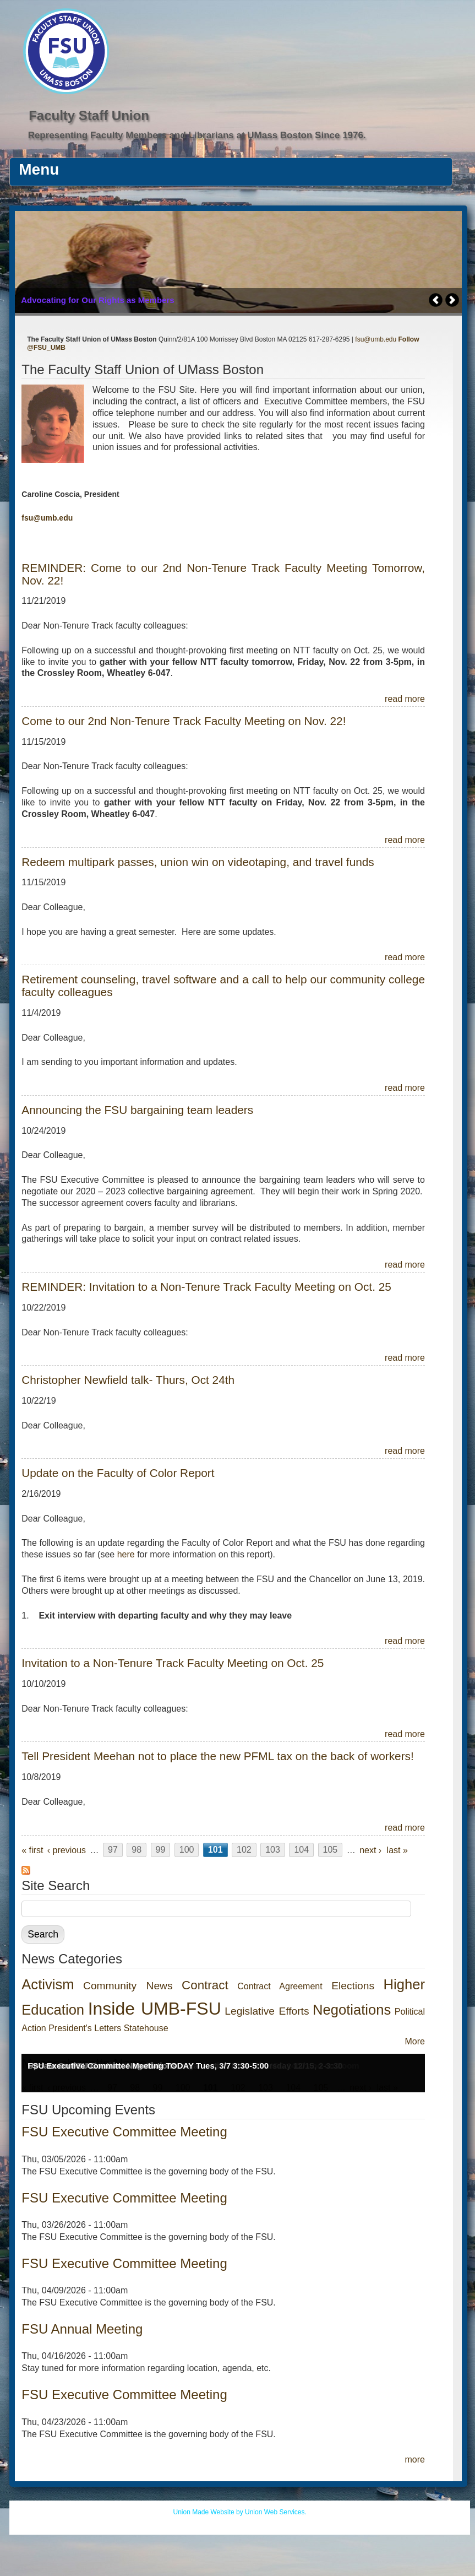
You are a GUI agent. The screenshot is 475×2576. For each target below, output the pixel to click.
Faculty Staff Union (89, 115)
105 (330, 1850)
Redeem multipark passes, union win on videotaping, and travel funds (197, 862)
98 (136, 1850)
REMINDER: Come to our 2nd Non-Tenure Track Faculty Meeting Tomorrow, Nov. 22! (223, 574)
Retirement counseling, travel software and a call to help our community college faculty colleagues (223, 985)
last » (397, 1850)
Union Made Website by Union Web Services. (239, 2512)
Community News (127, 1985)
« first (32, 1850)
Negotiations (352, 2009)
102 (244, 1850)
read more (405, 698)
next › (370, 1850)
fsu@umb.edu (375, 339)
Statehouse (146, 2028)
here (126, 1554)
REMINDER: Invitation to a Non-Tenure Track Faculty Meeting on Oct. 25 (206, 1286)
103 (272, 1850)
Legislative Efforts (267, 2011)
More (415, 2041)
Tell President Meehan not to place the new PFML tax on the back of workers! (217, 1756)
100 (186, 1850)
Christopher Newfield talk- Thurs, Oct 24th (127, 1379)
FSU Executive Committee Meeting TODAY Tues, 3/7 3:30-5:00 (148, 2065)
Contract (205, 1985)
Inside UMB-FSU (154, 2008)
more (415, 2459)
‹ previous (66, 1850)
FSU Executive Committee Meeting (124, 2131)
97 (113, 1850)
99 (161, 1850)
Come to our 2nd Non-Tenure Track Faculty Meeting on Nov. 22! (183, 721)
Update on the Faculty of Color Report (117, 1472)
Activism (47, 1984)
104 (301, 1850)
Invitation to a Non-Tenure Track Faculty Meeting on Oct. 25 (172, 1663)
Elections (352, 1985)
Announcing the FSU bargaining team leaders (137, 1109)
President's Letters (84, 2028)
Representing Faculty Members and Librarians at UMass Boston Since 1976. (197, 135)
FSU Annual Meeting (82, 2328)
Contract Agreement (279, 1986)
